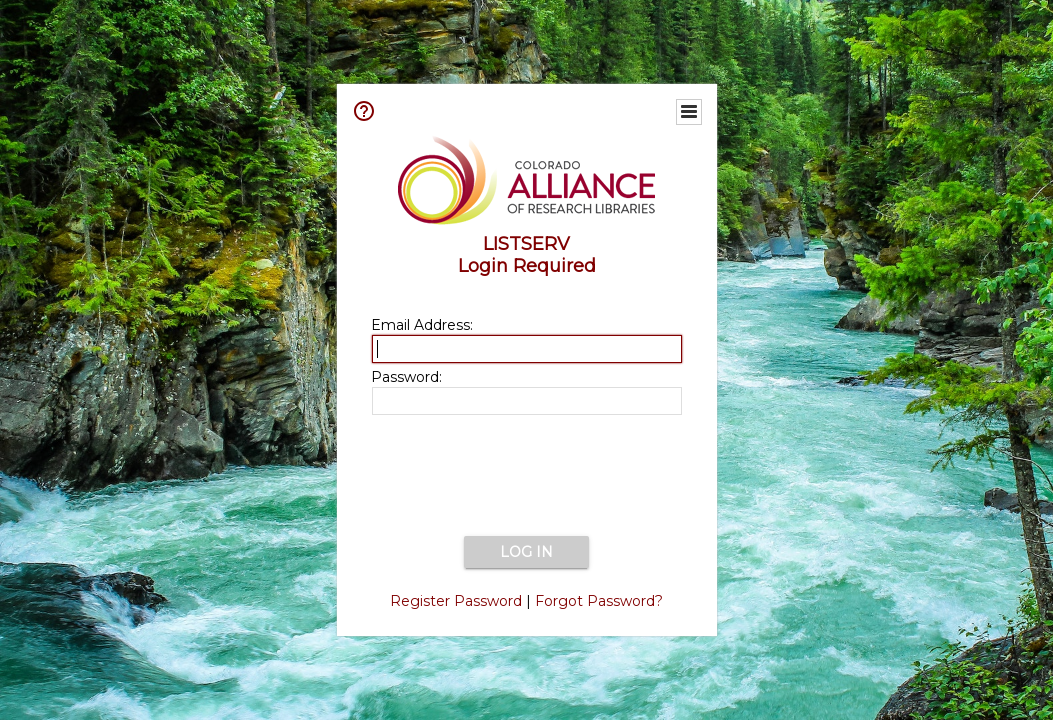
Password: (406, 377)
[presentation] (527, 477)
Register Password (456, 601)
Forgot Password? (599, 601)
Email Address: (422, 325)
